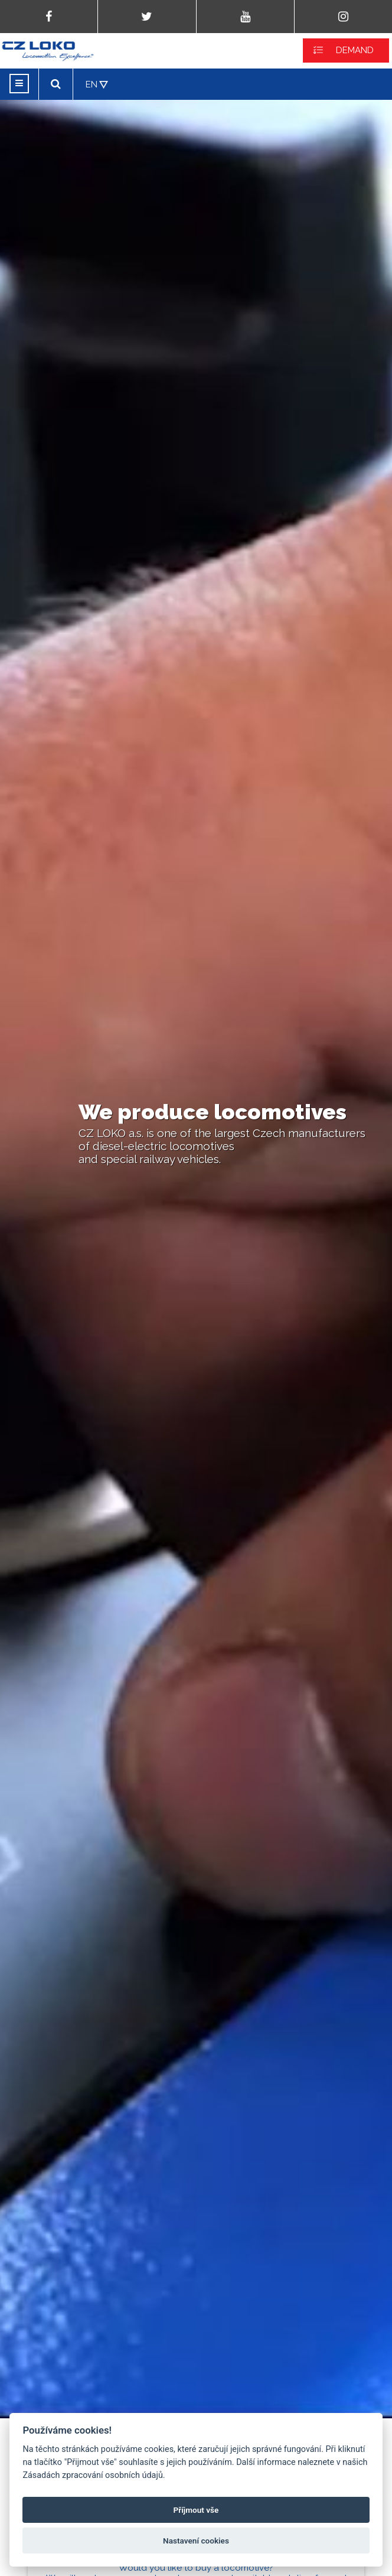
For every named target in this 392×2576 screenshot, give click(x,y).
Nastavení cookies (196, 2540)
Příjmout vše (196, 2510)
